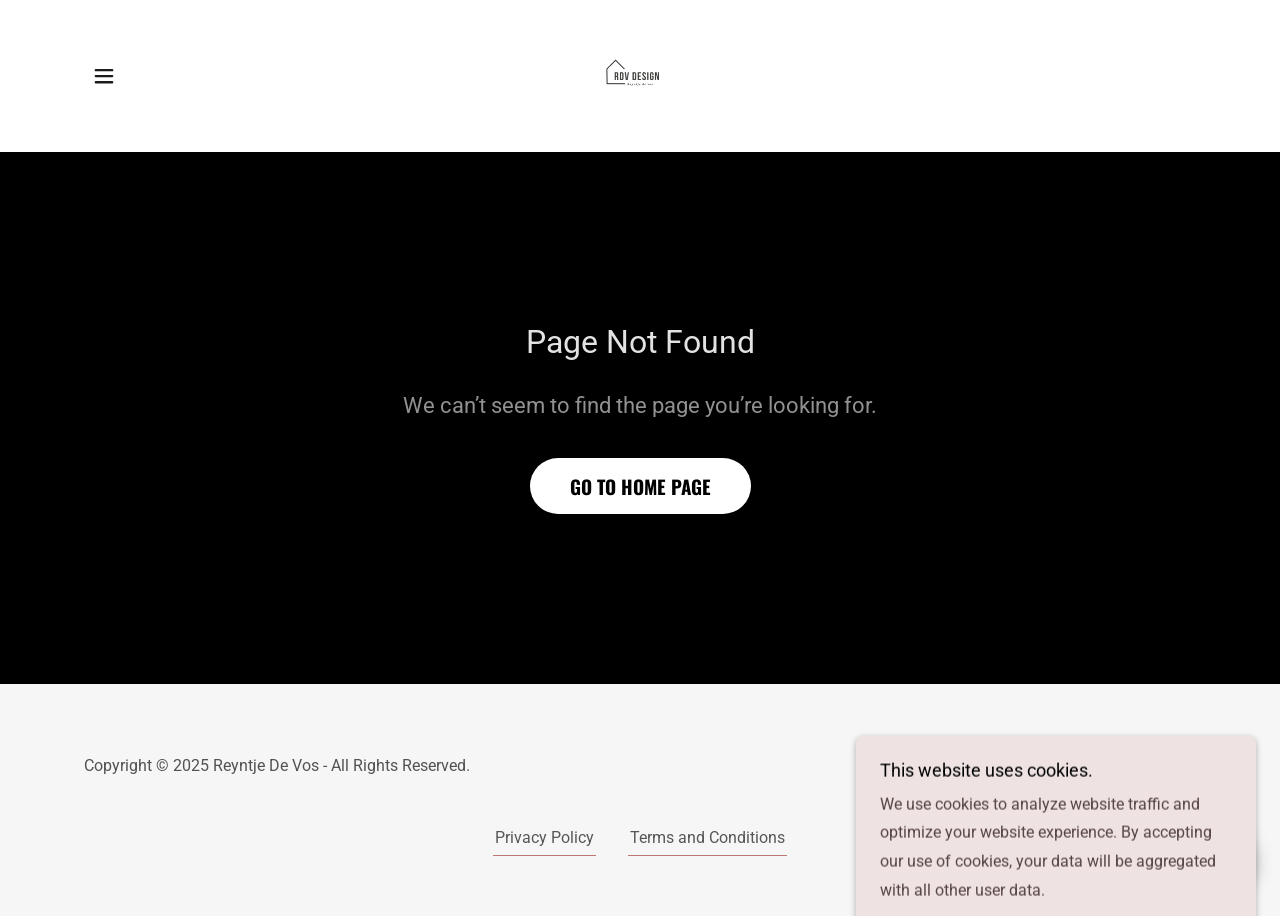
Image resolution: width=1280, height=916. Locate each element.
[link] (640, 74)
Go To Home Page (640, 486)
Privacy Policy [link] (544, 837)
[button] (104, 76)
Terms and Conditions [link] (707, 837)
